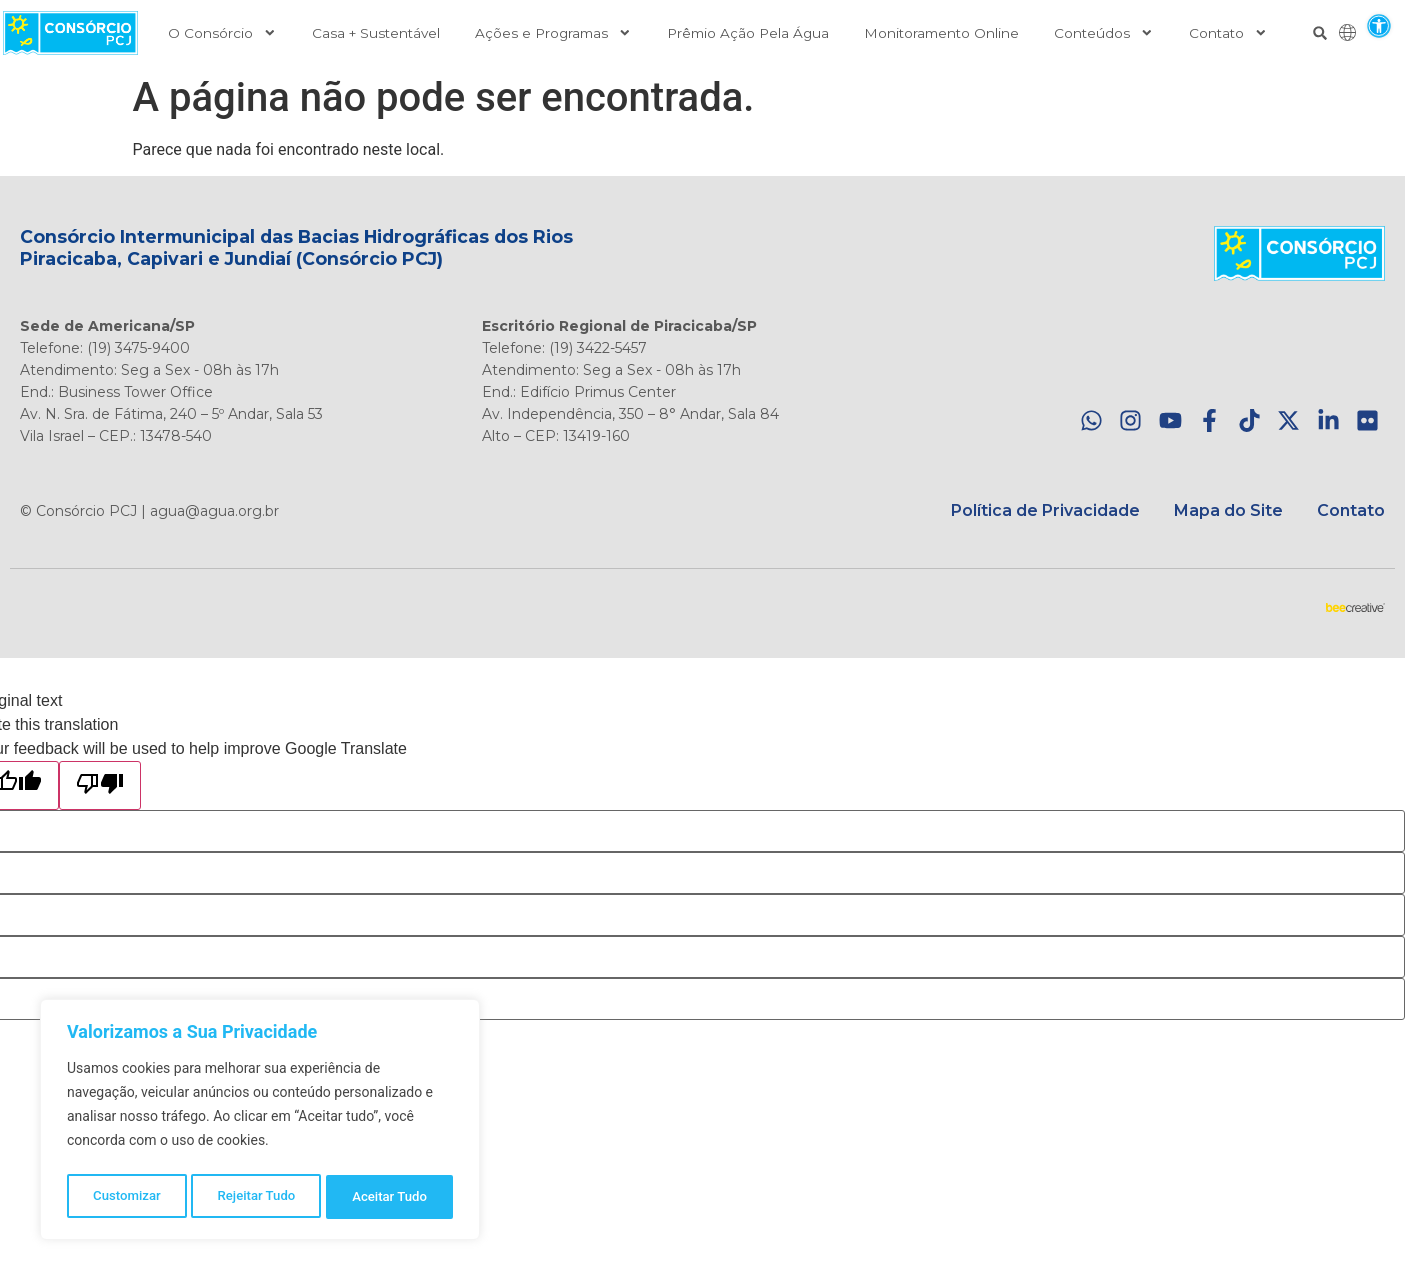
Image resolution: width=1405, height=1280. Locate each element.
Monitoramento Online (941, 33)
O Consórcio (222, 33)
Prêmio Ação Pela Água (748, 33)
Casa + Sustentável (376, 33)
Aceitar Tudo (391, 1197)
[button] (1378, 25)
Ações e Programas (553, 33)
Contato (1228, 33)
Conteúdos (1104, 33)
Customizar (126, 1197)
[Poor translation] (100, 785)
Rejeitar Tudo (256, 1197)
